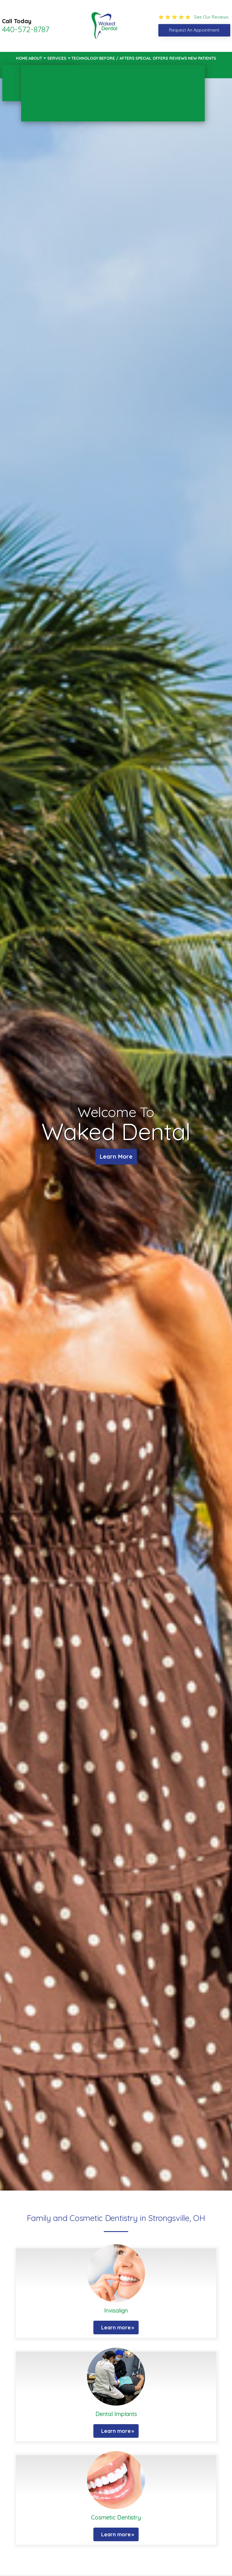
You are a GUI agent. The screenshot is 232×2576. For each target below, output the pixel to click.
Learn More (116, 1156)
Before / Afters (117, 58)
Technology (84, 58)
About (35, 58)
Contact (25, 71)
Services (56, 58)
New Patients (202, 58)
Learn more (116, 2327)
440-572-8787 (25, 29)
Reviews (178, 58)
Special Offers (151, 58)
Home (22, 58)
